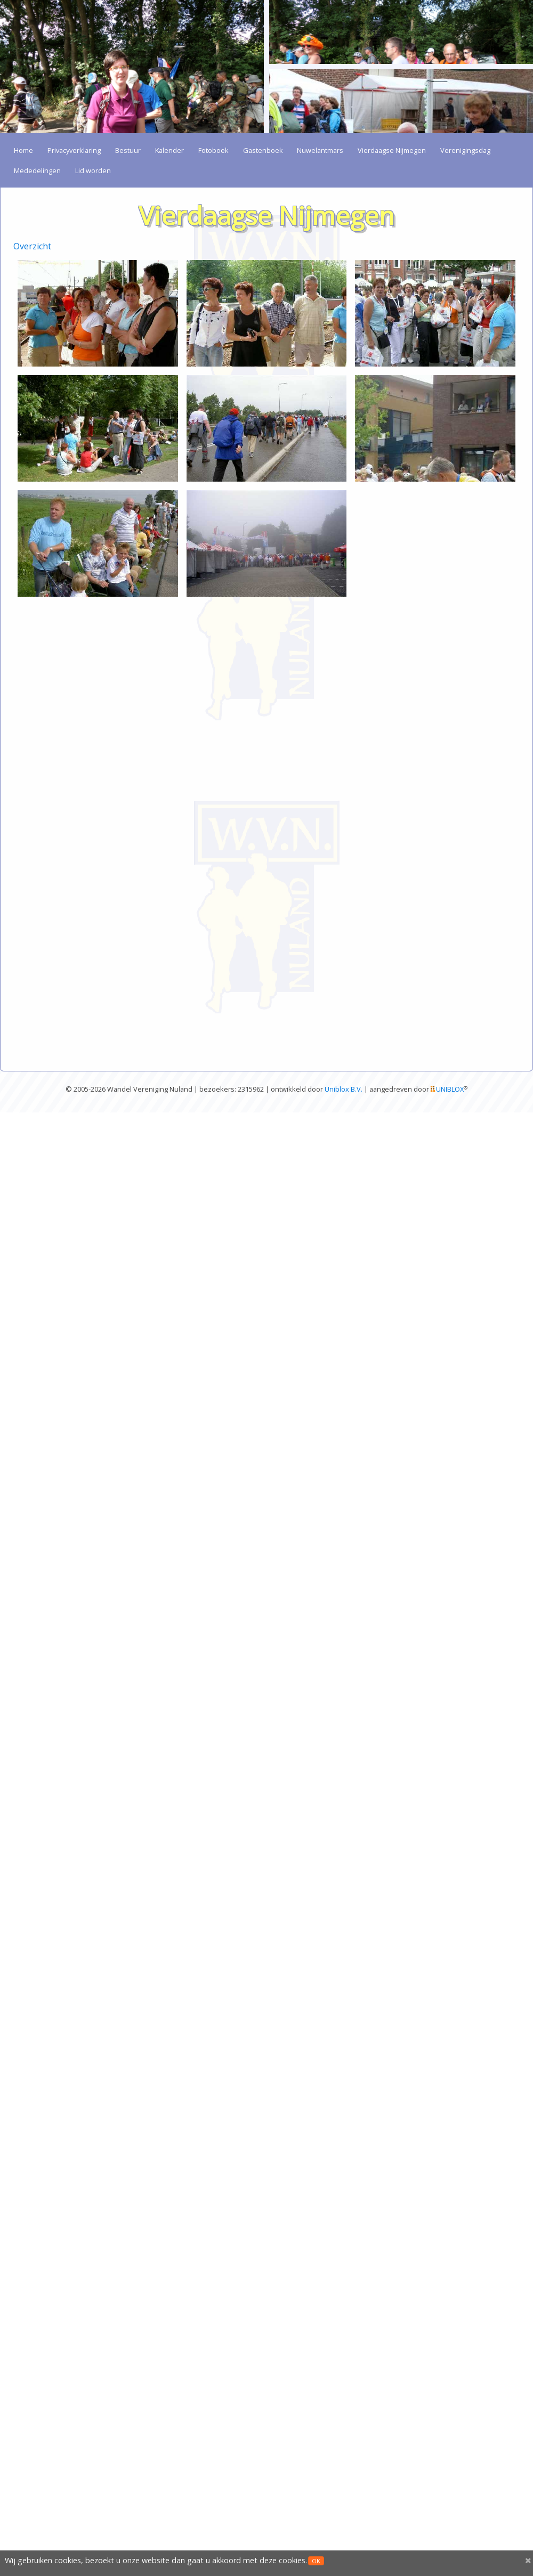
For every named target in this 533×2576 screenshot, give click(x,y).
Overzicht (32, 246)
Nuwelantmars (320, 150)
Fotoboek (213, 150)
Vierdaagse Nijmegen (392, 150)
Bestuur (128, 150)
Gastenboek (263, 150)
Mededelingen (37, 170)
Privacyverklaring (74, 150)
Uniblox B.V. (343, 1089)
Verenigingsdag (465, 150)
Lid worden (93, 170)
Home (23, 150)
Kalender (169, 150)
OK (316, 2561)
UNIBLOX (450, 1089)
